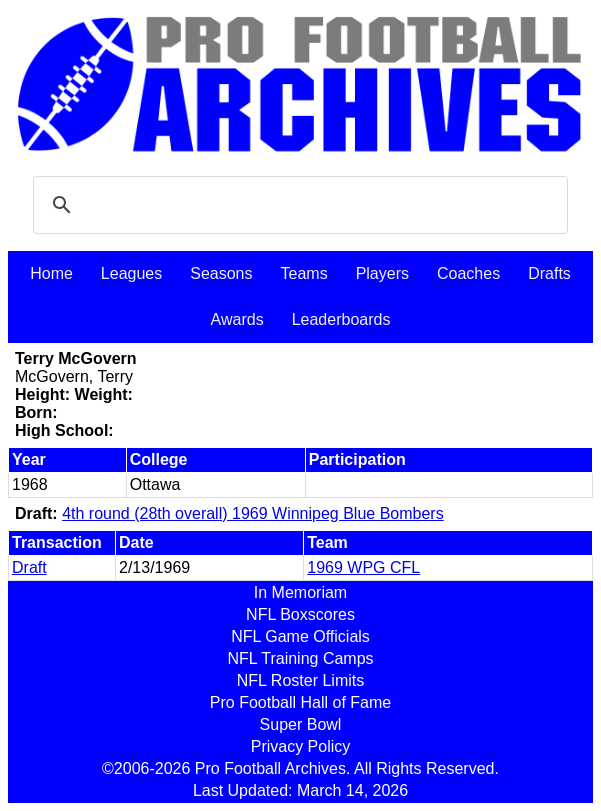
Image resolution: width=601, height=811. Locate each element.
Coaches (468, 273)
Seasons (221, 273)
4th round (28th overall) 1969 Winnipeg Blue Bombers (253, 513)
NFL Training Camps (300, 658)
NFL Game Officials (300, 636)
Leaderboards (341, 319)
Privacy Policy (301, 746)
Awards (237, 319)
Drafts (549, 273)
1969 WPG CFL (363, 567)
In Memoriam (300, 592)
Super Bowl (301, 724)
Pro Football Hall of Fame (300, 702)
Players (382, 273)
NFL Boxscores (300, 614)
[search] (297, 205)
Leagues (131, 273)
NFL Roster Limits (300, 680)
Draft (29, 567)
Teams (304, 273)
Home (51, 273)
